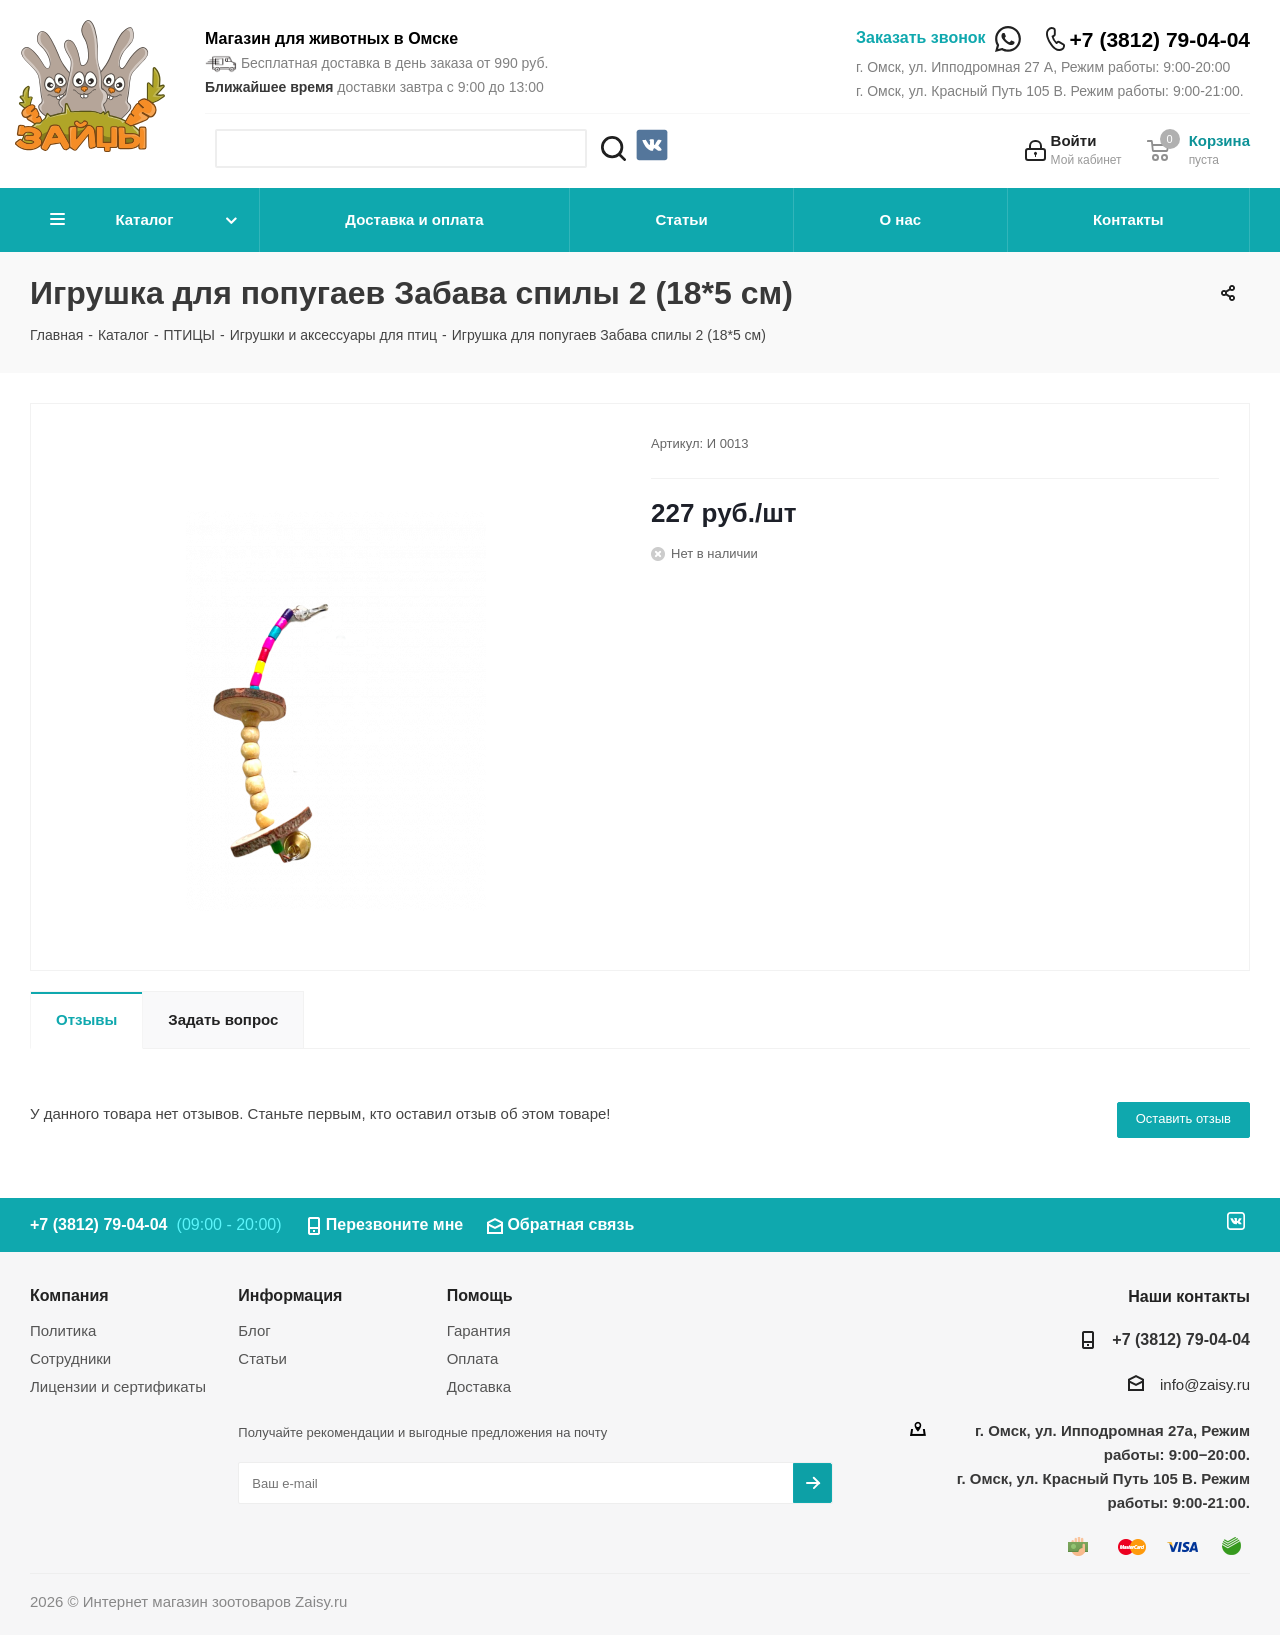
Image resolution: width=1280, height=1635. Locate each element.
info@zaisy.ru (1205, 1384)
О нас (901, 219)
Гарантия (479, 1330)
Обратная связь (570, 1224)
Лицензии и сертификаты (118, 1386)
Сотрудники (70, 1358)
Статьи (681, 219)
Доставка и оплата (414, 219)
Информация (290, 1295)
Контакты (1128, 219)
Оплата (473, 1358)
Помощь (480, 1295)
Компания (69, 1295)
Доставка (479, 1386)
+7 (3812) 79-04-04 (1160, 39)
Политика (63, 1330)
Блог (254, 1330)
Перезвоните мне (395, 1224)
